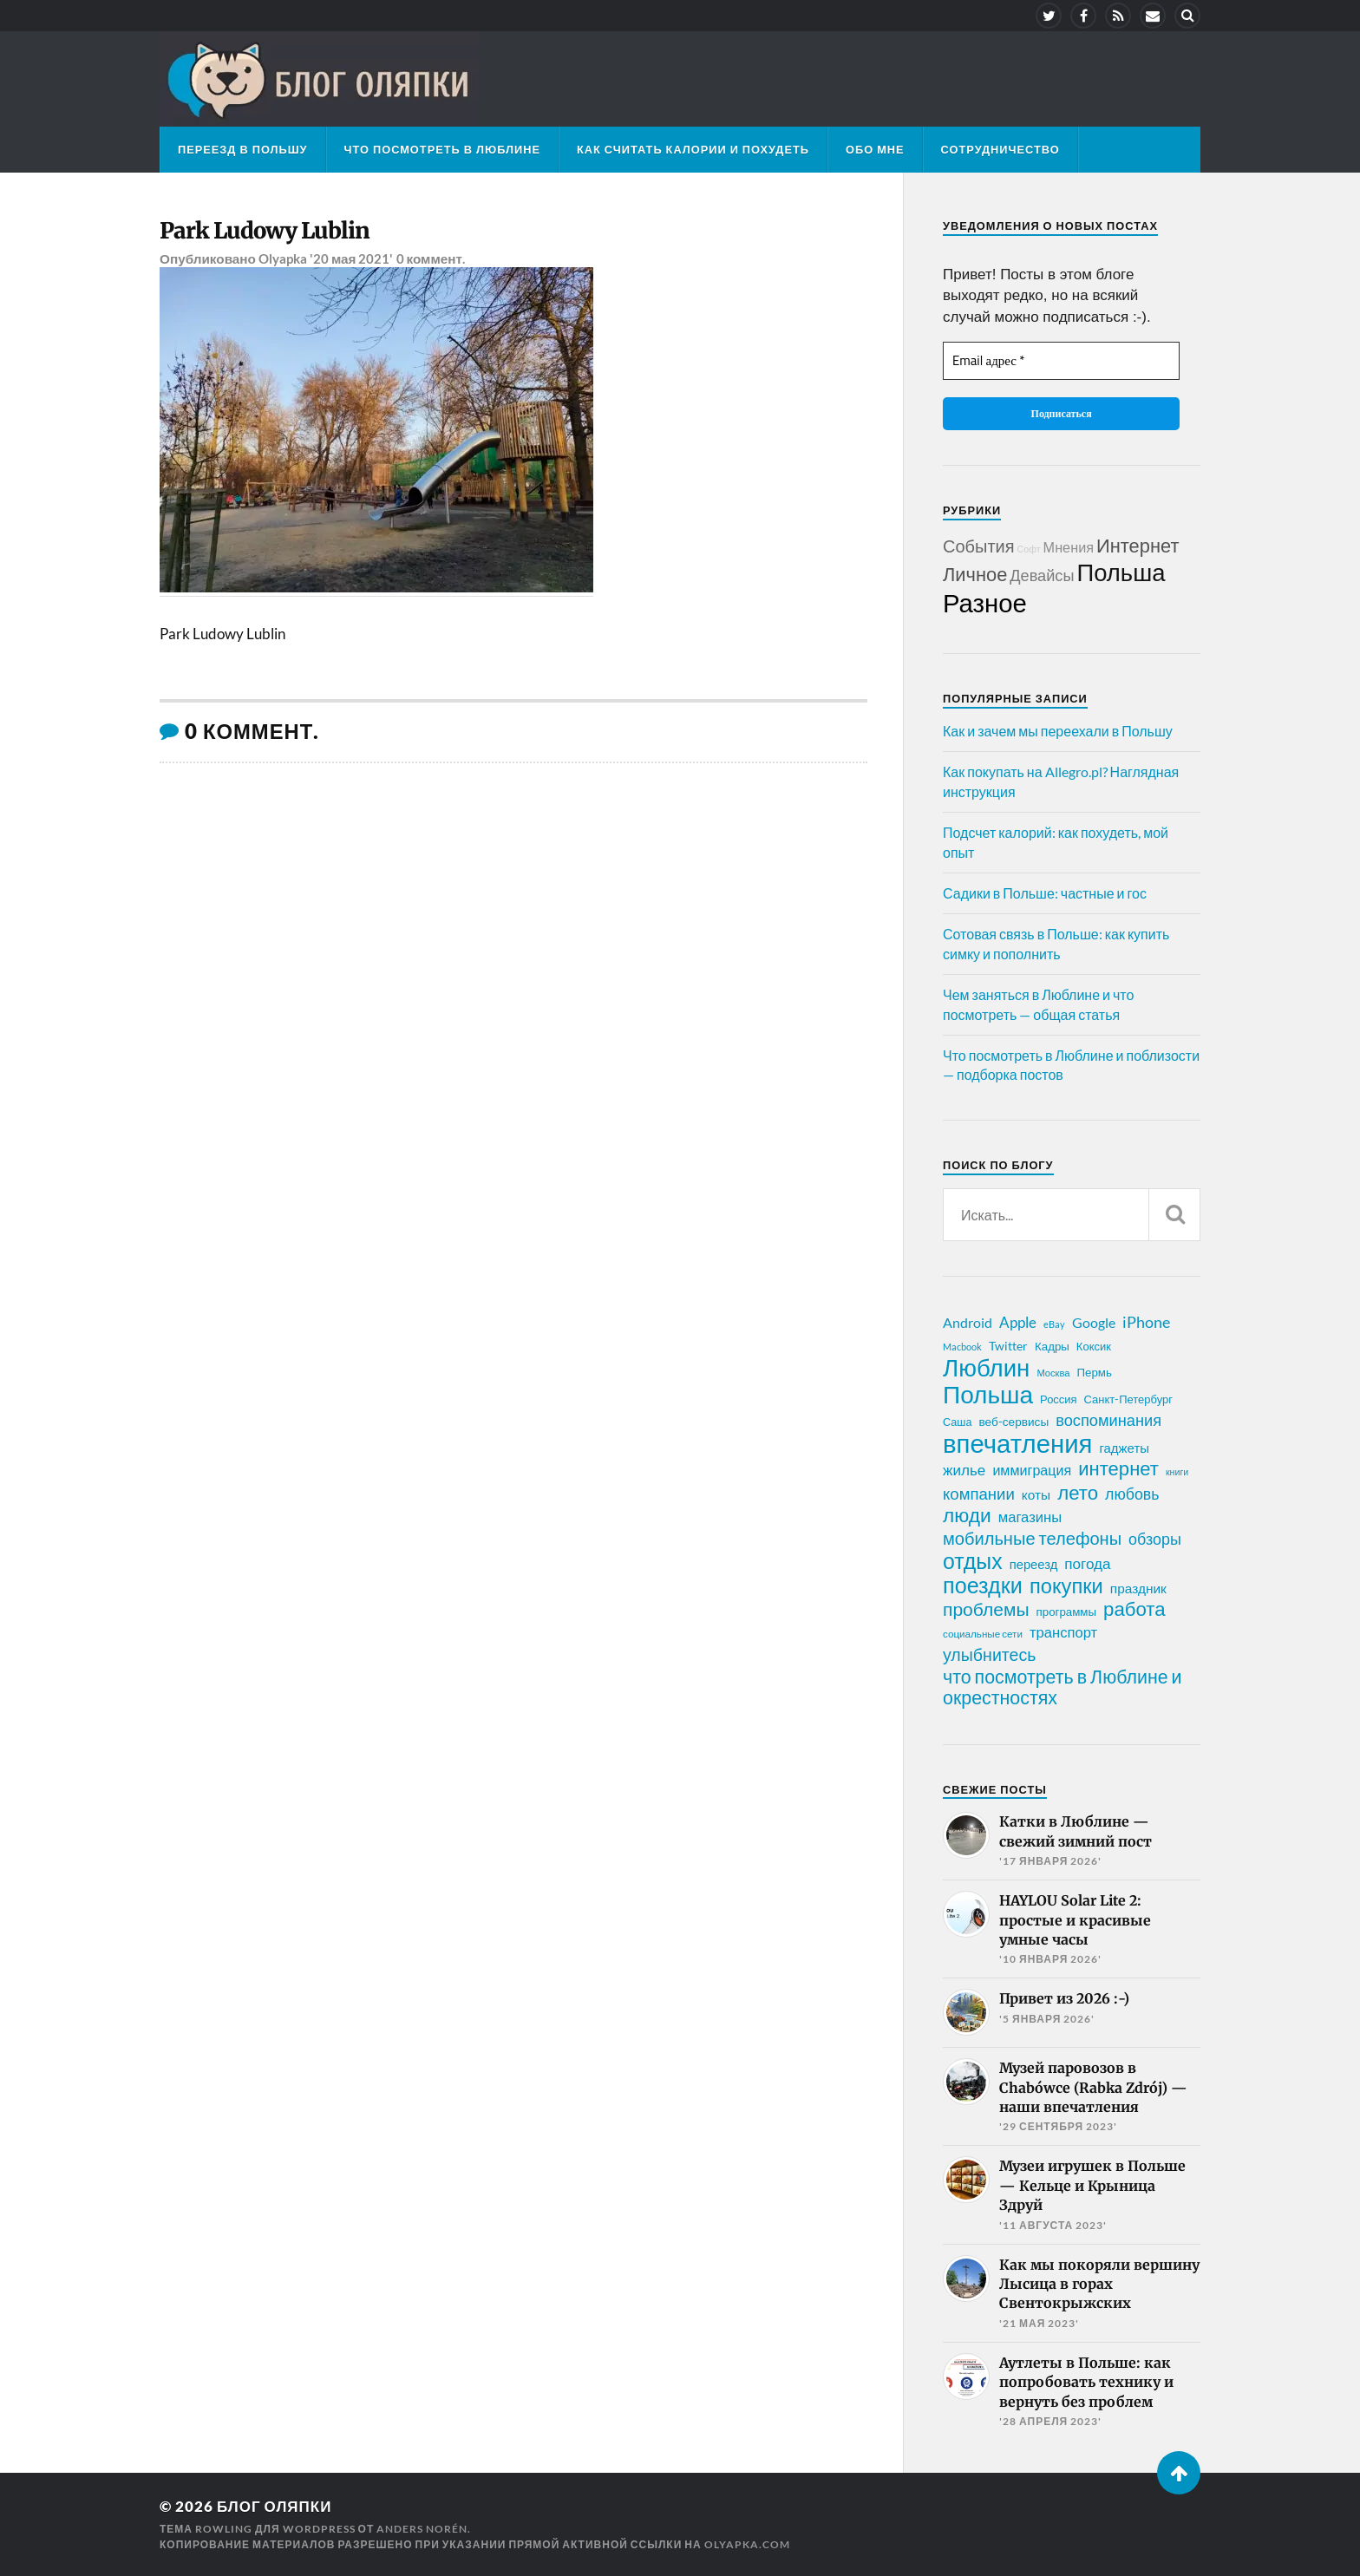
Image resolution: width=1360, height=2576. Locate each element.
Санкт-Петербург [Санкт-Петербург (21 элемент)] (1128, 1399)
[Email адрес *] (1061, 361)
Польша (1120, 572)
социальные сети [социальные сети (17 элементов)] (983, 1633)
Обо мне (875, 149)
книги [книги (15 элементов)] (1177, 1471)
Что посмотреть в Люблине (442, 149)
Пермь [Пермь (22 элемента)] (1094, 1372)
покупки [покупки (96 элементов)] (1066, 1585)
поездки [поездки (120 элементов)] (983, 1584)
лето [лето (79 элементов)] (1077, 1492)
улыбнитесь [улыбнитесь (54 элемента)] (989, 1654)
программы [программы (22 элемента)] (1066, 1611)
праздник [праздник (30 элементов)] (1138, 1588)
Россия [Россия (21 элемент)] (1058, 1399)
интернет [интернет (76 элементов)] (1118, 1468)
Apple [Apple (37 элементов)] (1017, 1322)
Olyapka (282, 258)
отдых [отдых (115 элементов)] (973, 1560)
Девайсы (1042, 575)
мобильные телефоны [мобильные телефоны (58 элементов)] (1032, 1537)
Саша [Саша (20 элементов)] (957, 1422)
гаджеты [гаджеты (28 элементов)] (1124, 1447)
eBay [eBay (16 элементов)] (1054, 1324)
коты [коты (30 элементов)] (1036, 1494)
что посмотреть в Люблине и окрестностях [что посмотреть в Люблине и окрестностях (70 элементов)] (1062, 1687)
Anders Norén (422, 2528)
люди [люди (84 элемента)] (967, 1515)
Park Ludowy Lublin (264, 231)
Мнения (1068, 547)
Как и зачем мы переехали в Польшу (1058, 730)
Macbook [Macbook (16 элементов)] (962, 1346)
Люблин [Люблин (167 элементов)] (986, 1367)
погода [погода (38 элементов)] (1087, 1563)
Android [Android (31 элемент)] (967, 1322)
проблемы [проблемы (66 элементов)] (986, 1609)
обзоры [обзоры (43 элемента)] (1154, 1538)
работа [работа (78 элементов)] (1134, 1609)
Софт (1029, 548)
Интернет (1137, 545)
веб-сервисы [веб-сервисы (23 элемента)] (1013, 1422)
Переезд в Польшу (243, 149)
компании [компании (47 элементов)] (979, 1493)
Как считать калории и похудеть (693, 149)
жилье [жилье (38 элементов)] (964, 1470)
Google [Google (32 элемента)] (1093, 1322)
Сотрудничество (1000, 149)
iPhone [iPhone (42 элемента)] (1146, 1321)
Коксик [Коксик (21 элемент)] (1093, 1346)
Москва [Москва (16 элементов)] (1052, 1372)
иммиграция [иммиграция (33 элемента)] (1031, 1469)
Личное (975, 573)
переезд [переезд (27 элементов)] (1034, 1564)
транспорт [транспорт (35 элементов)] (1063, 1632)
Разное (985, 602)
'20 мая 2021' (352, 258)
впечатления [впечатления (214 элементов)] (1017, 1443)
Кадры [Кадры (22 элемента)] (1052, 1346)
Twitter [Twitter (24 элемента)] (1008, 1345)
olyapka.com (747, 2544)
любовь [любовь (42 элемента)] (1132, 1493)
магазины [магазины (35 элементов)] (1030, 1517)
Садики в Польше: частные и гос (1045, 893)
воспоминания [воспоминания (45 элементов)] (1108, 1419)
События (979, 545)
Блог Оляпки (274, 2506)
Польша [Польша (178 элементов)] (988, 1393)
